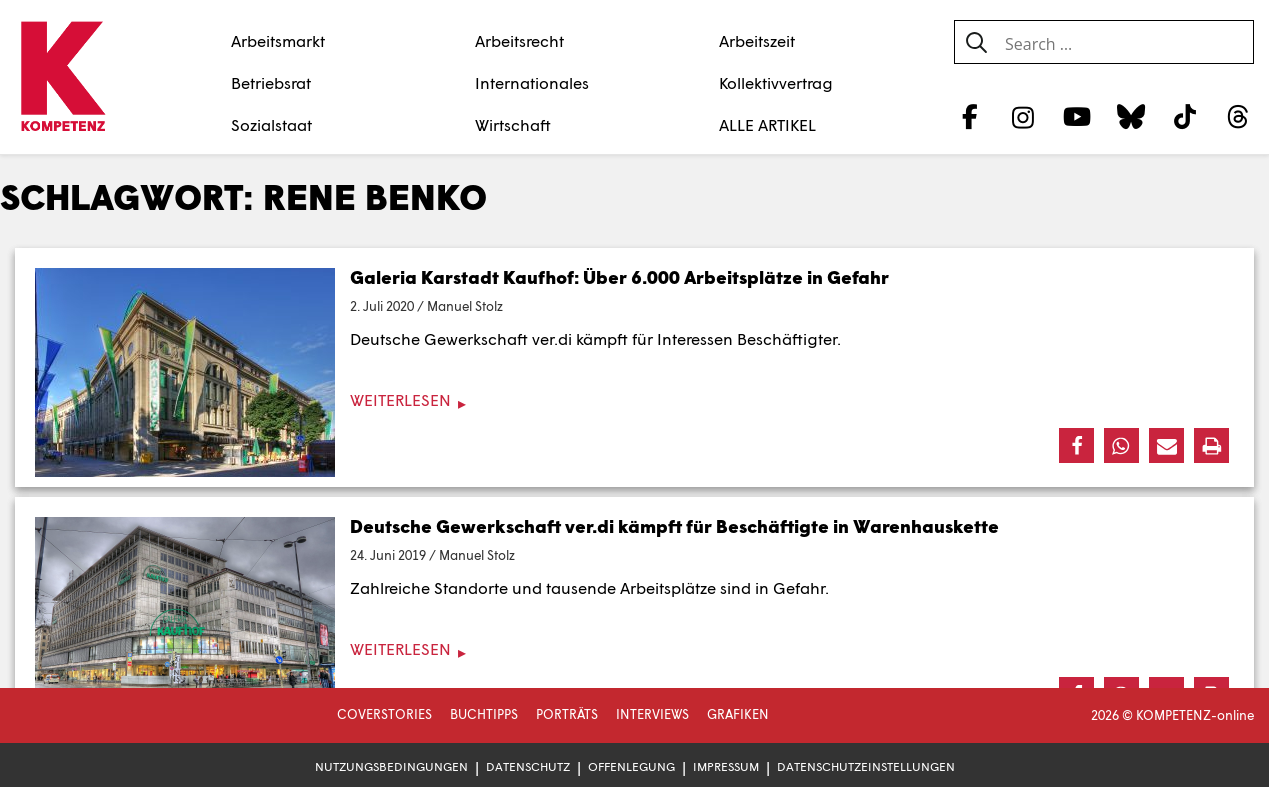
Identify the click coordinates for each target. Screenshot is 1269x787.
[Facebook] (969, 116)
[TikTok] (1184, 116)
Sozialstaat (271, 124)
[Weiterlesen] (634, 400)
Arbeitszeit (757, 40)
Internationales (532, 82)
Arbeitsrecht (519, 40)
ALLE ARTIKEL (767, 124)
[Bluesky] (1130, 116)
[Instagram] (1023, 116)
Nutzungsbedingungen (391, 766)
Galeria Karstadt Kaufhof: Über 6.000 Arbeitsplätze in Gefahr (619, 277)
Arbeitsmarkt (278, 40)
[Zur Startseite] (62, 78)
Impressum (726, 766)
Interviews (652, 714)
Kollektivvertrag (776, 82)
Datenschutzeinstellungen (866, 766)
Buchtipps (484, 714)
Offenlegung (631, 766)
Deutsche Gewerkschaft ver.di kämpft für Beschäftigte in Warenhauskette (674, 526)
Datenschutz (528, 766)
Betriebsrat (271, 82)
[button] (1076, 445)
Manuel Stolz (465, 306)
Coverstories (384, 714)
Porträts (567, 714)
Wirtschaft (513, 124)
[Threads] (1238, 116)
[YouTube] (1077, 116)
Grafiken (738, 714)
